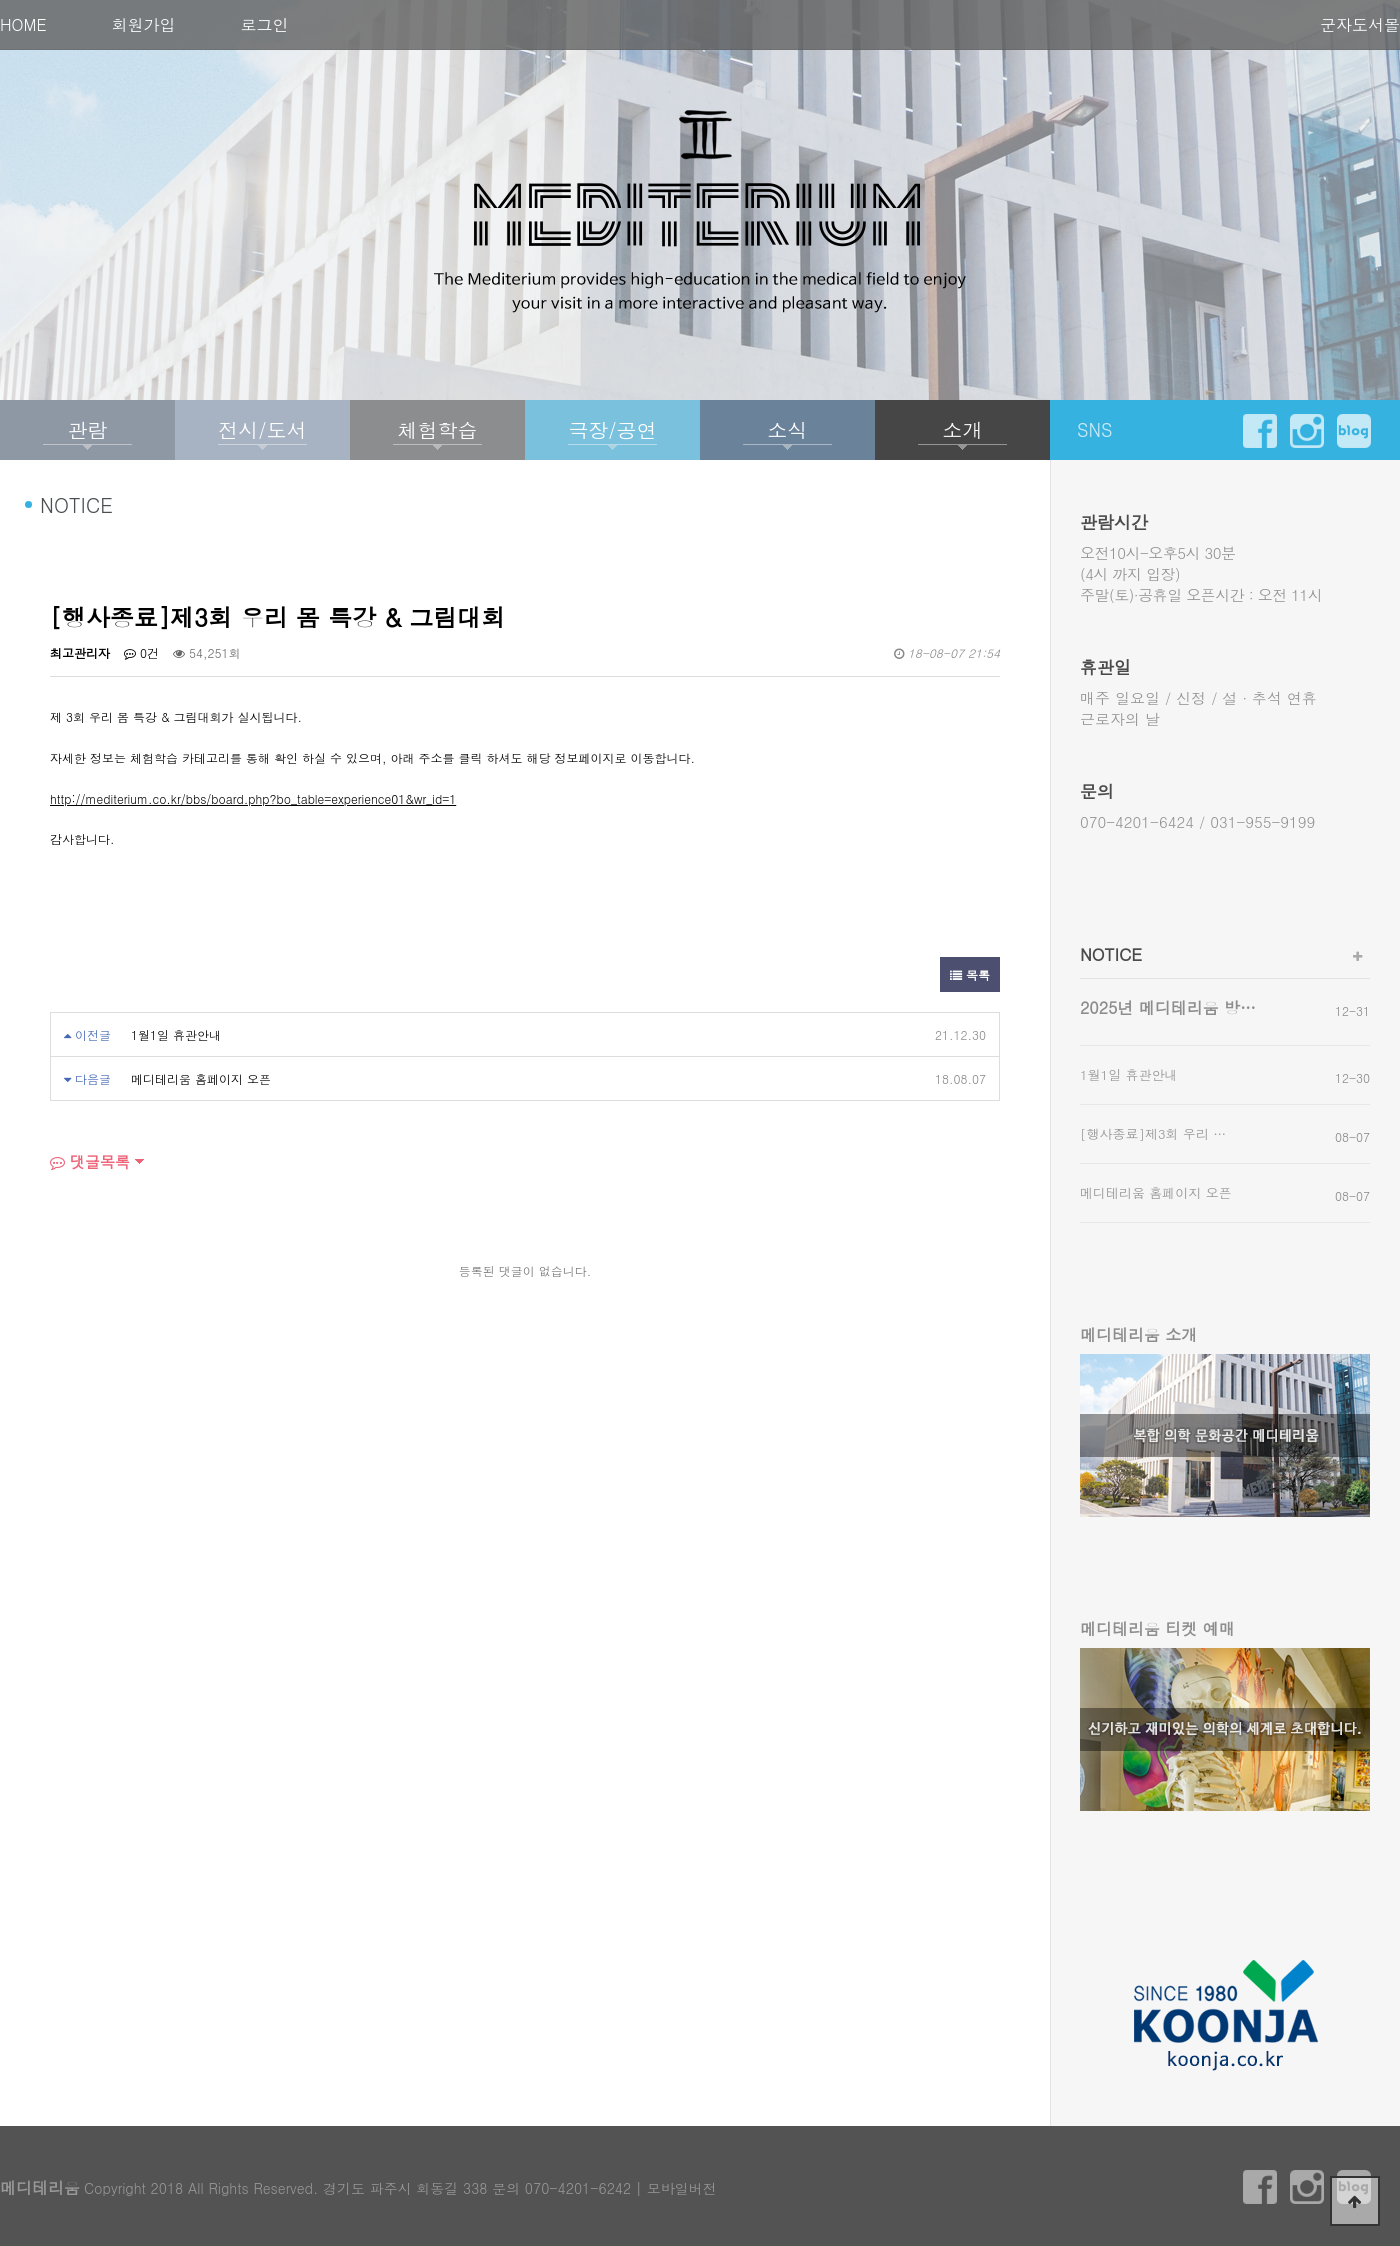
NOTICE (1111, 954)
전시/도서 (262, 429)
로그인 (265, 24)
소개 (963, 429)
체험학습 (438, 429)
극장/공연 (612, 429)
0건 (141, 652)
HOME (23, 24)
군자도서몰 (1360, 24)
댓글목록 (90, 1161)
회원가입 (144, 24)
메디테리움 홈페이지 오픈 (201, 1078)
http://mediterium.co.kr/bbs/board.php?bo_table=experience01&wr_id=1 (253, 798)
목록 (970, 974)
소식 (788, 429)
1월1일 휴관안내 (176, 1034)
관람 (88, 429)
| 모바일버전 (676, 2188)
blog (1354, 431)
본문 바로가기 (0, 0)
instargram (1307, 431)
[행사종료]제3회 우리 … (1153, 1133)
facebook (1260, 431)
